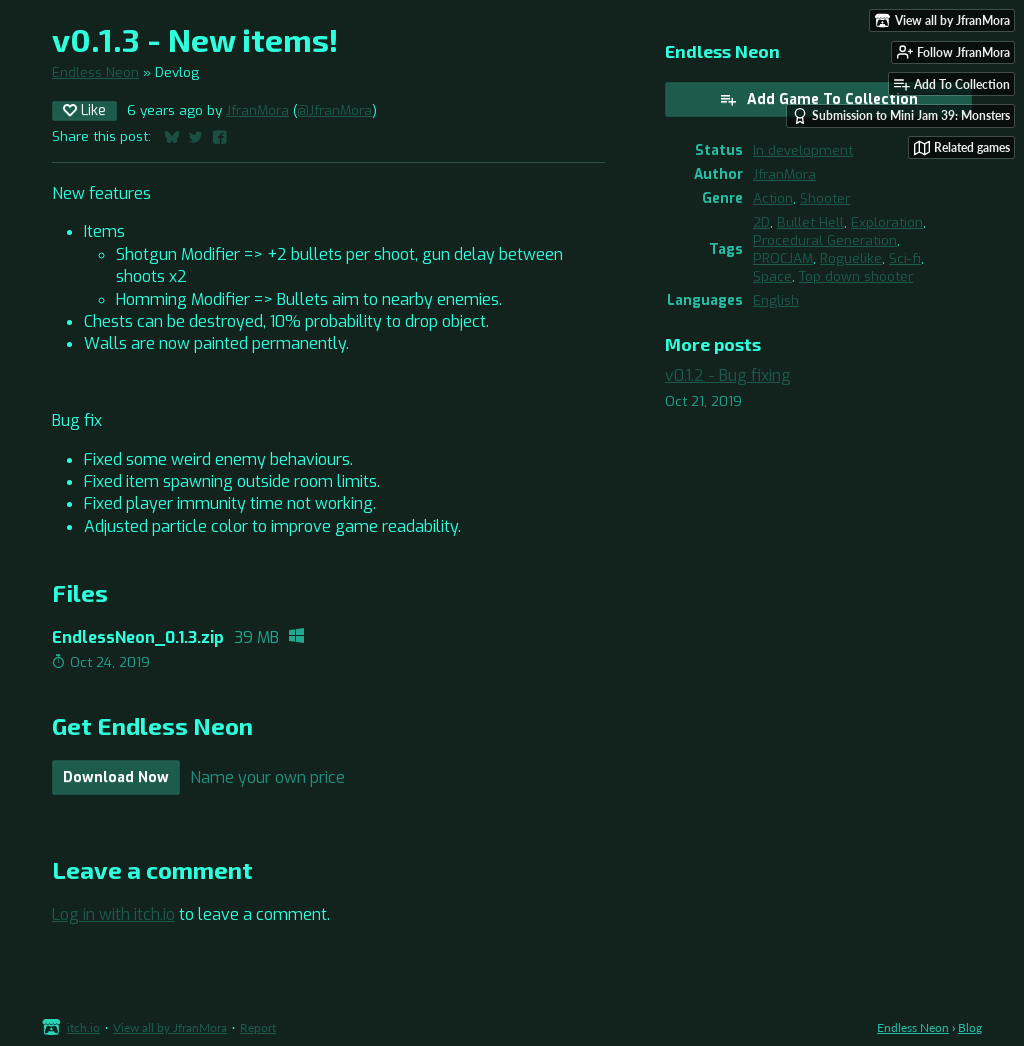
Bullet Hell (810, 222)
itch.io (83, 1027)
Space (772, 276)
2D (761, 222)
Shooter (825, 198)
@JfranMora (334, 110)
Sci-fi (905, 258)
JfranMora (257, 110)
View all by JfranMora (170, 1027)
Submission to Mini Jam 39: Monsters (901, 116)
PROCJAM (783, 258)
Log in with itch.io (113, 914)
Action (773, 198)
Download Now (116, 777)
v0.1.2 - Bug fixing (728, 375)
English (776, 300)
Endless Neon (95, 72)
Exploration (887, 222)
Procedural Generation (825, 240)
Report (258, 1027)
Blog (970, 1027)
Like (84, 110)
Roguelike (851, 258)
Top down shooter (856, 276)
